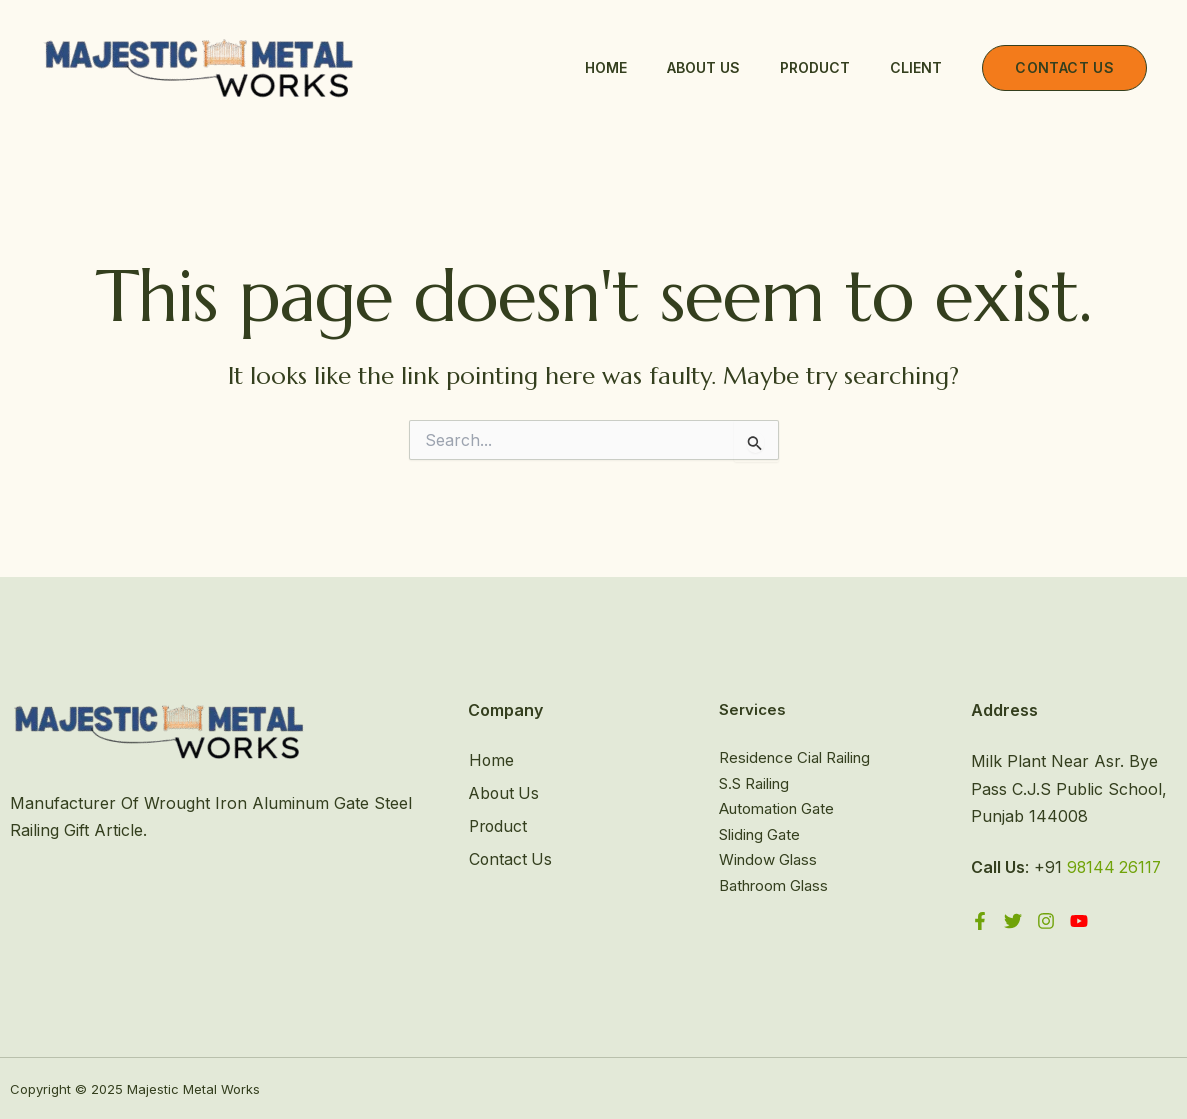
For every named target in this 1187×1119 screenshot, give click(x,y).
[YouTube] (1079, 920)
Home (606, 67)
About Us (703, 67)
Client (916, 67)
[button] (1064, 68)
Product (815, 67)
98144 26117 (1115, 867)
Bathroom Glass (773, 885)
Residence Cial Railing (794, 757)
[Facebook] (980, 920)
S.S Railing (754, 783)
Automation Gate (776, 808)
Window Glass (768, 859)
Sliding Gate (759, 834)
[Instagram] (1046, 920)
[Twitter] (1013, 920)
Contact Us (510, 858)
